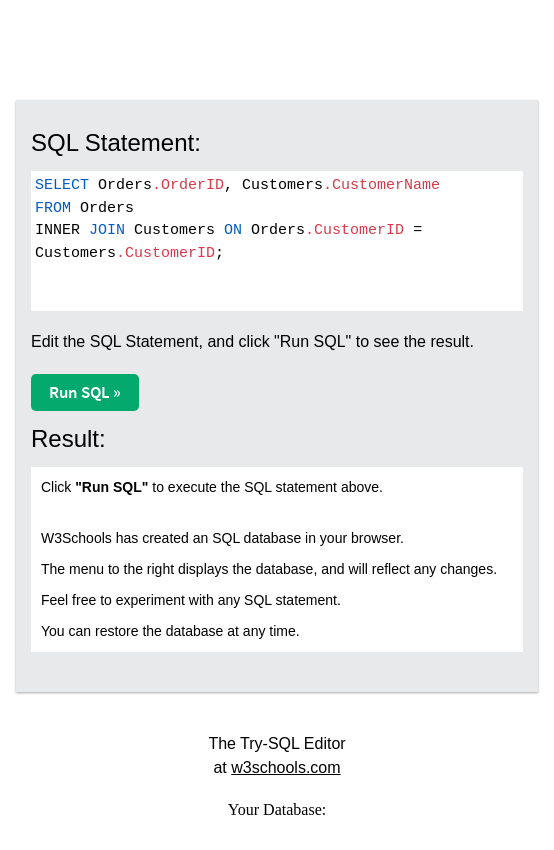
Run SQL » (85, 392)
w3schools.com (285, 767)
